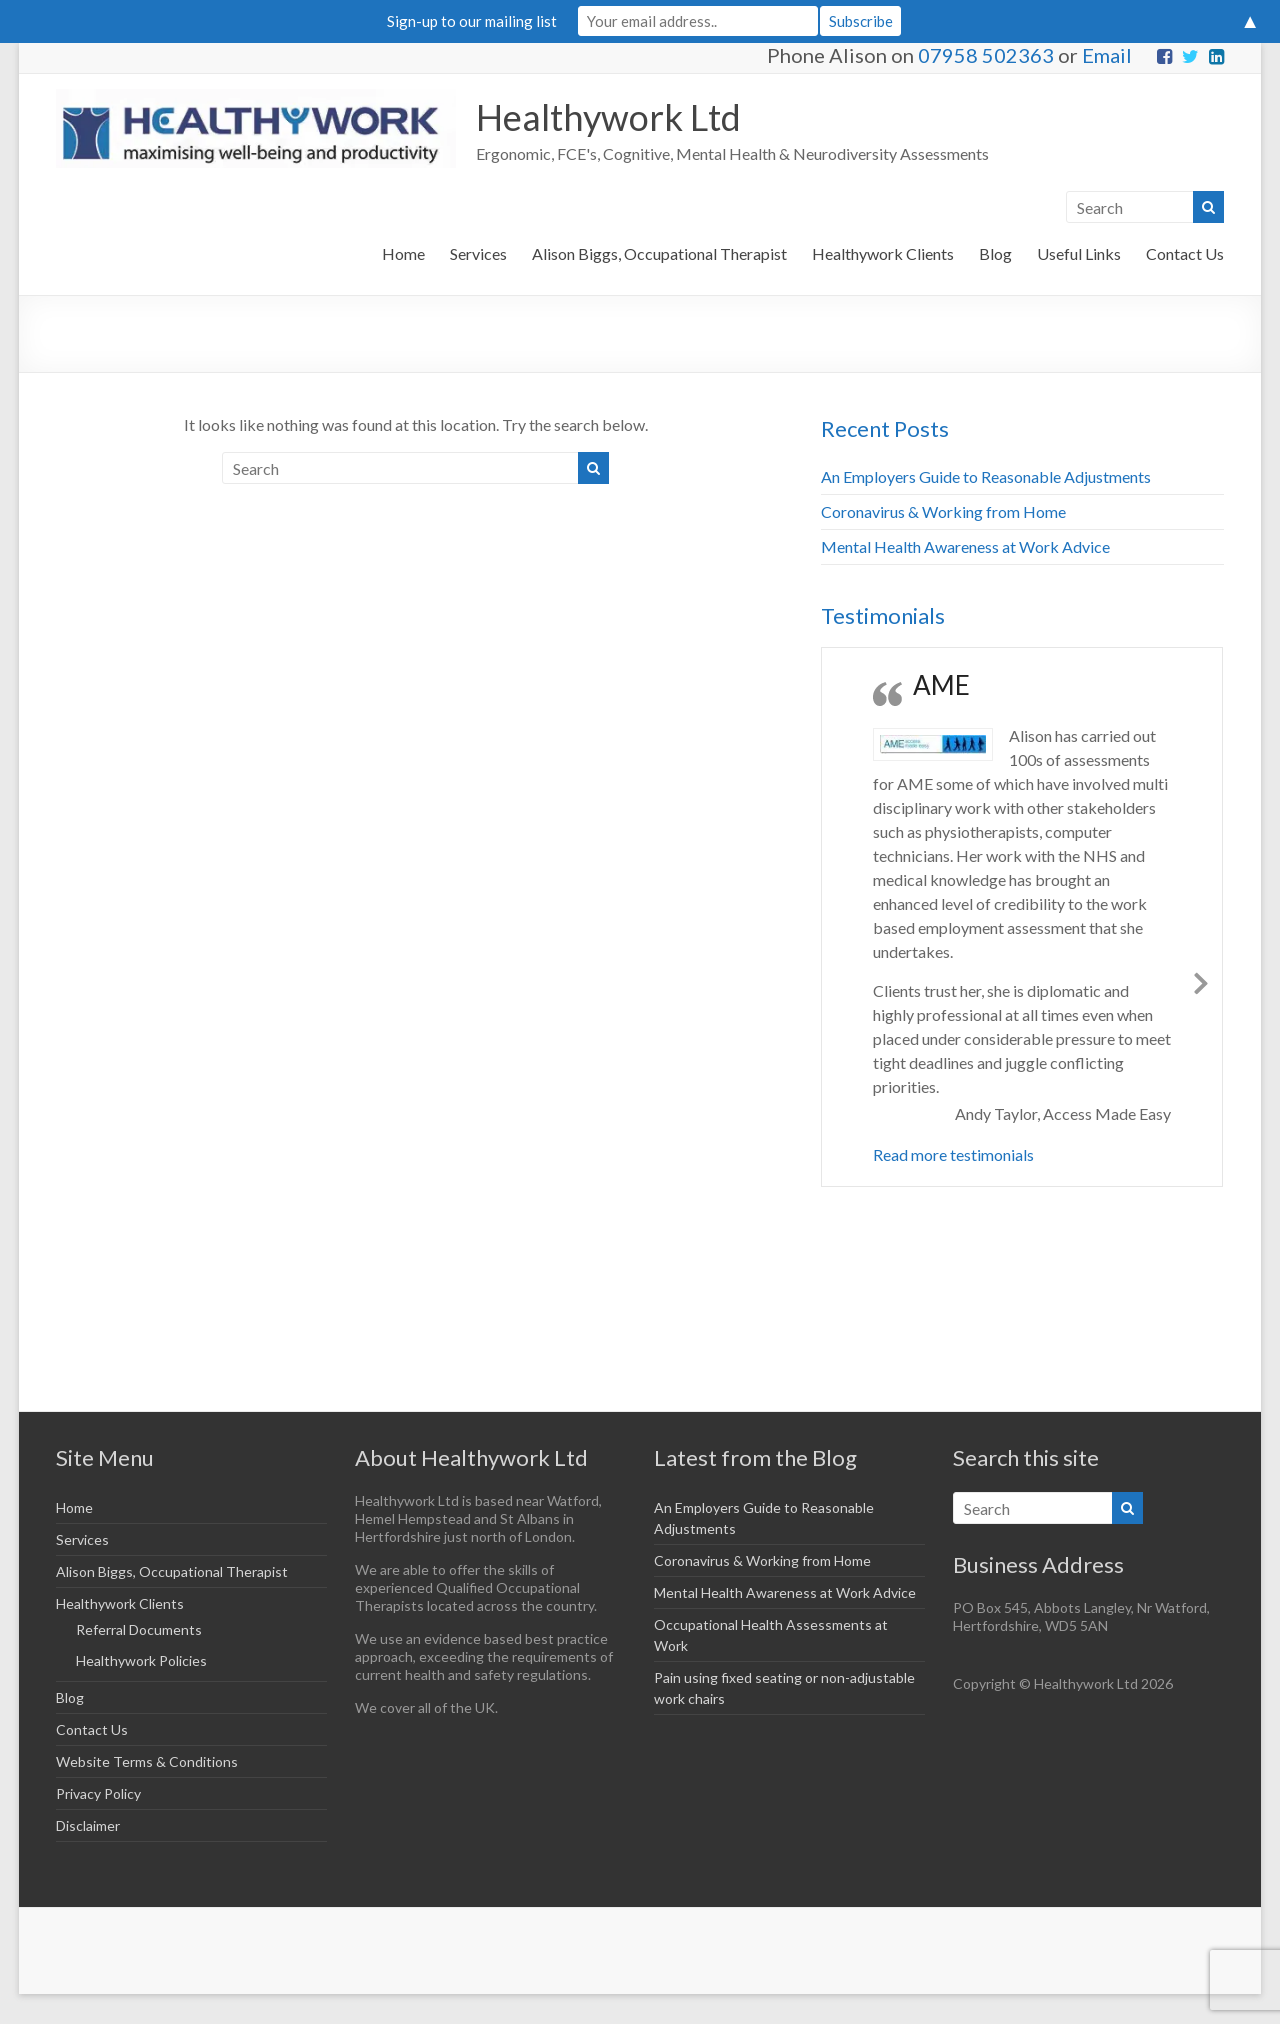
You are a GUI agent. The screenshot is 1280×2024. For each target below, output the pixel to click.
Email (1107, 55)
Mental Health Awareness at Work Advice (965, 546)
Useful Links (1079, 253)
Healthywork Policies (141, 1660)
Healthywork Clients (883, 253)
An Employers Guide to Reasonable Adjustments (986, 476)
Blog (995, 253)
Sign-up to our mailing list (472, 21)
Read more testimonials (953, 1154)
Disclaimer (88, 1825)
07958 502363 (986, 55)
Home (403, 253)
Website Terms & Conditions (147, 1761)
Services (478, 253)
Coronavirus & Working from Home (943, 511)
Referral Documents (139, 1629)
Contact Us (1185, 253)
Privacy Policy (98, 1793)
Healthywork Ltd (608, 117)
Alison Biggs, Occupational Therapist (659, 253)
